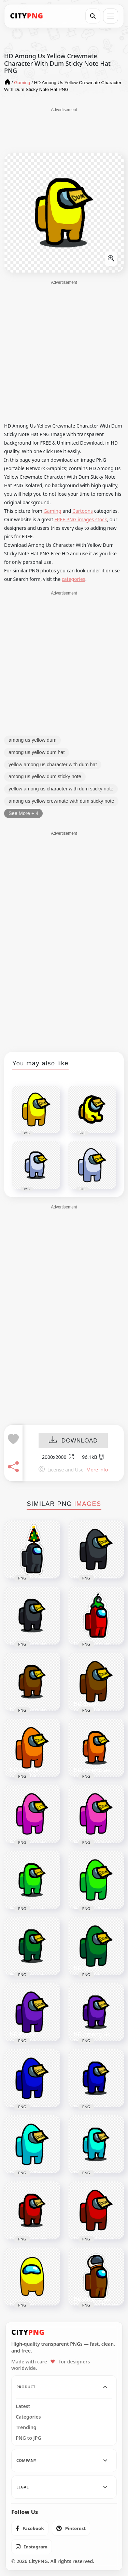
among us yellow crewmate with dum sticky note (61, 801)
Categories (28, 2417)
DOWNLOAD (73, 1440)
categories (73, 579)
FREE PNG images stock (80, 519)
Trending (26, 2427)
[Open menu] (110, 16)
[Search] (92, 16)
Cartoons (82, 511)
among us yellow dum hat (37, 752)
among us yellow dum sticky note (45, 776)
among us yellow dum (32, 740)
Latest (23, 2406)
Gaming (52, 511)
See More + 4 (23, 813)
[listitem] (29, 2528)
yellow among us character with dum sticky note (61, 788)
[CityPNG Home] (26, 16)
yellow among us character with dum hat (53, 764)
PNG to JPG (28, 2438)
